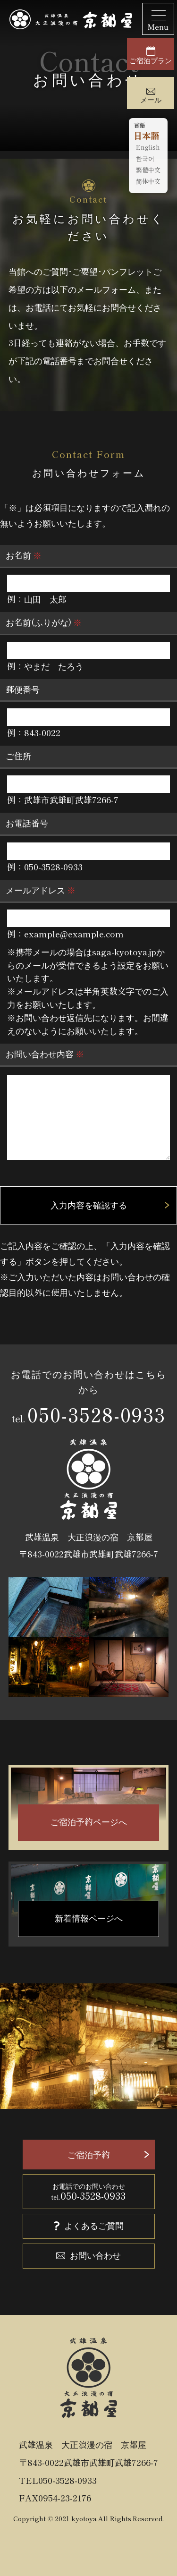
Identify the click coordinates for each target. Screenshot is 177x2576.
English (148, 147)
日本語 (146, 136)
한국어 (145, 158)
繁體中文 (148, 170)
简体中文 (148, 181)
